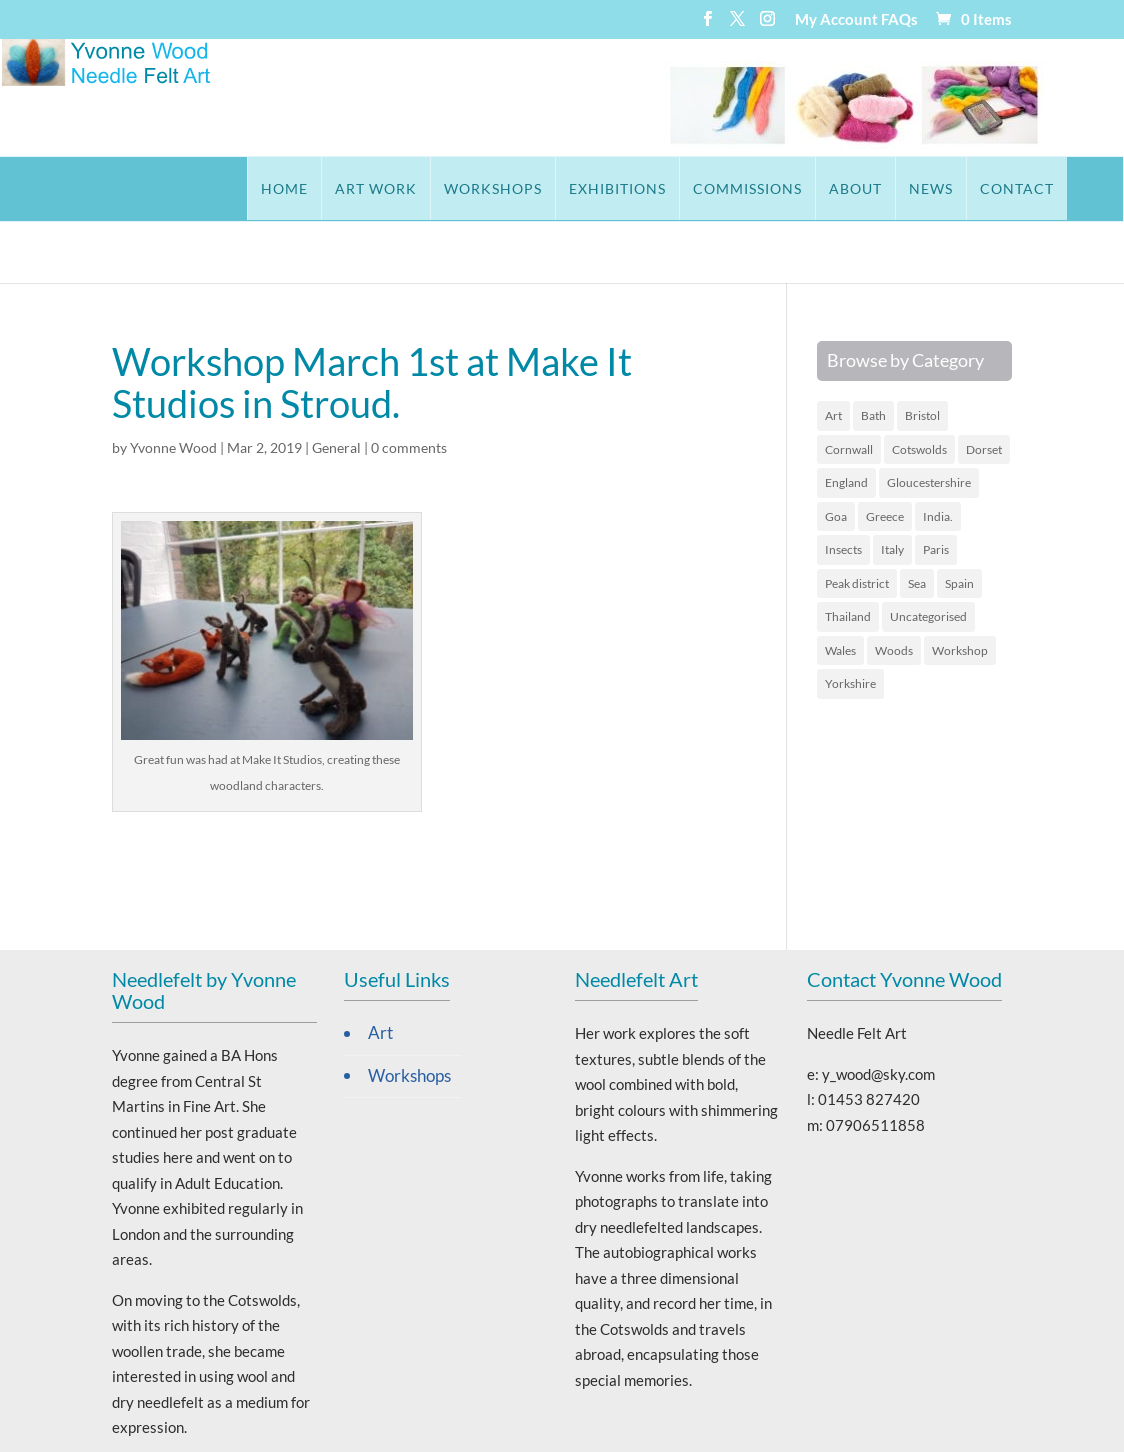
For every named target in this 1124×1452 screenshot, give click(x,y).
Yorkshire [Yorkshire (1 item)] (850, 621)
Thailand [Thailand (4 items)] (848, 554)
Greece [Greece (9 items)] (885, 454)
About (760, 188)
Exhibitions (522, 188)
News (836, 188)
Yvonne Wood (173, 385)
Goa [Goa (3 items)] (836, 454)
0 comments (409, 385)
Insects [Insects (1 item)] (843, 487)
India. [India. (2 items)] (938, 454)
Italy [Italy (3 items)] (892, 487)
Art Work (281, 188)
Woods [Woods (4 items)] (894, 588)
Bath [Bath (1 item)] (873, 353)
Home (189, 188)
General (336, 385)
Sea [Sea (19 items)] (917, 521)
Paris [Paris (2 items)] (936, 487)
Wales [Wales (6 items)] (840, 588)
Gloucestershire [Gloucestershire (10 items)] (929, 420)
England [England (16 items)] (846, 420)
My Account (836, 20)
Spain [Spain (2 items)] (959, 521)
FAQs (899, 20)
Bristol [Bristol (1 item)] (922, 353)
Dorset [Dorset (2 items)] (984, 387)
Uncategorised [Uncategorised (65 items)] (928, 554)
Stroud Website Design (673, 1424)
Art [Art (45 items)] (833, 353)
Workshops (398, 188)
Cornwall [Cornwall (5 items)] (849, 387)
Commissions (652, 188)
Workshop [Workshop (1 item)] (960, 588)
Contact (922, 188)
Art (380, 971)
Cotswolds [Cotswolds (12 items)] (919, 387)
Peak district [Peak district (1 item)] (857, 521)
